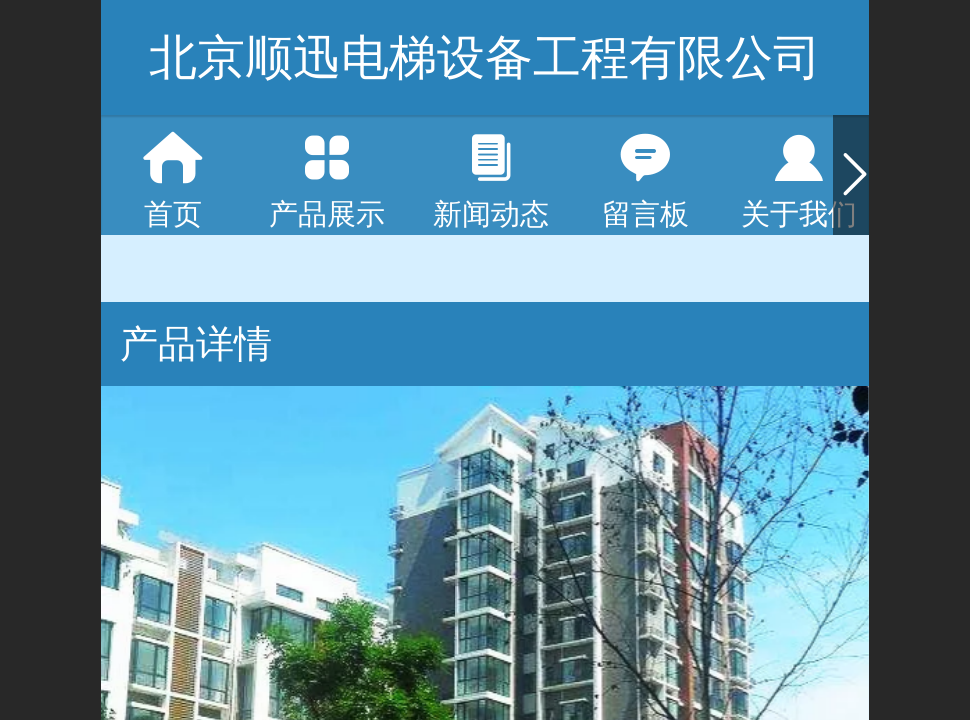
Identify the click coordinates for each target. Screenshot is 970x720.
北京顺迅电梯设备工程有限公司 (485, 57)
